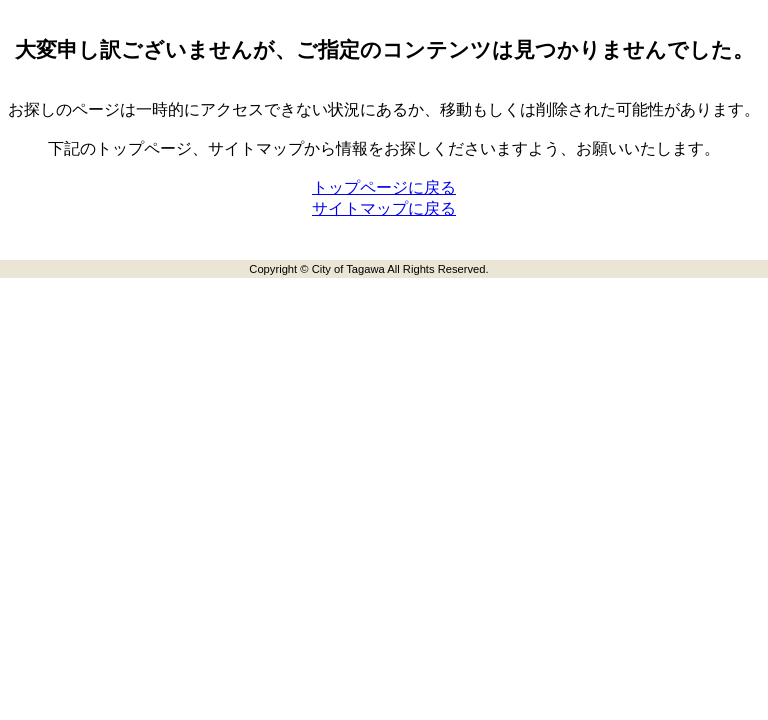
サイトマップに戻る (384, 208)
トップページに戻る (384, 187)
